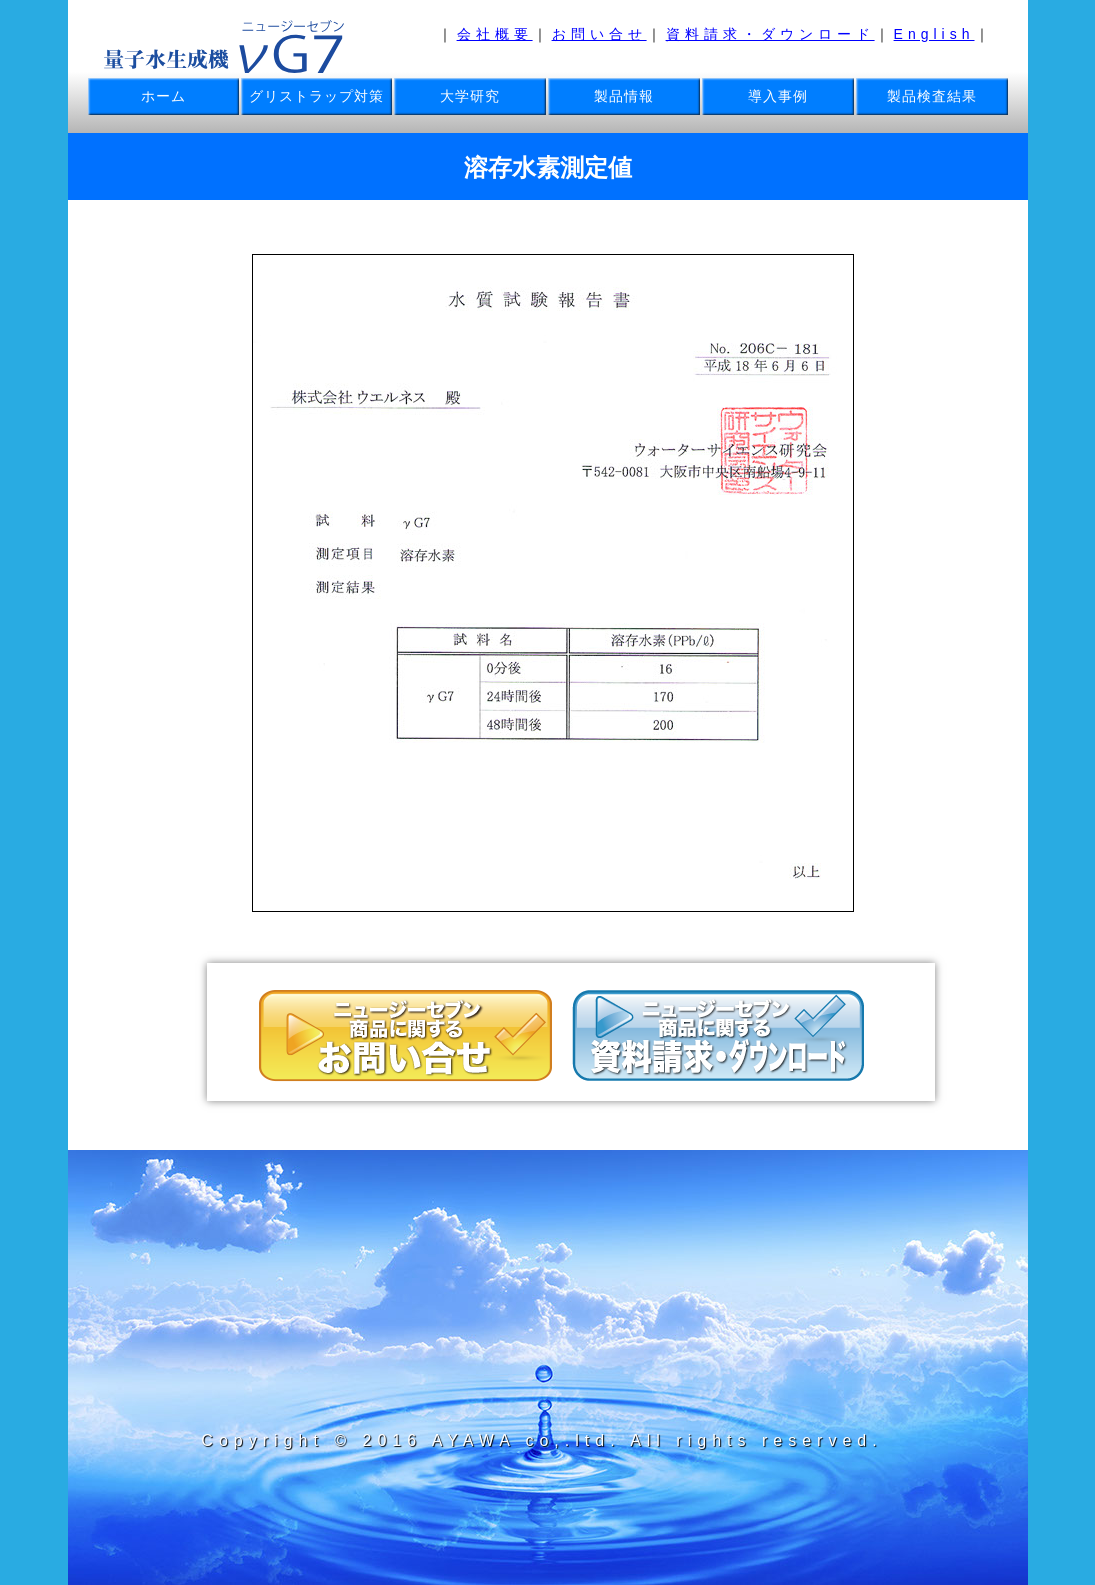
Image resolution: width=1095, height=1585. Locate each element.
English (934, 34)
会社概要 (495, 34)
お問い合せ (599, 34)
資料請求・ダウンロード (770, 34)
